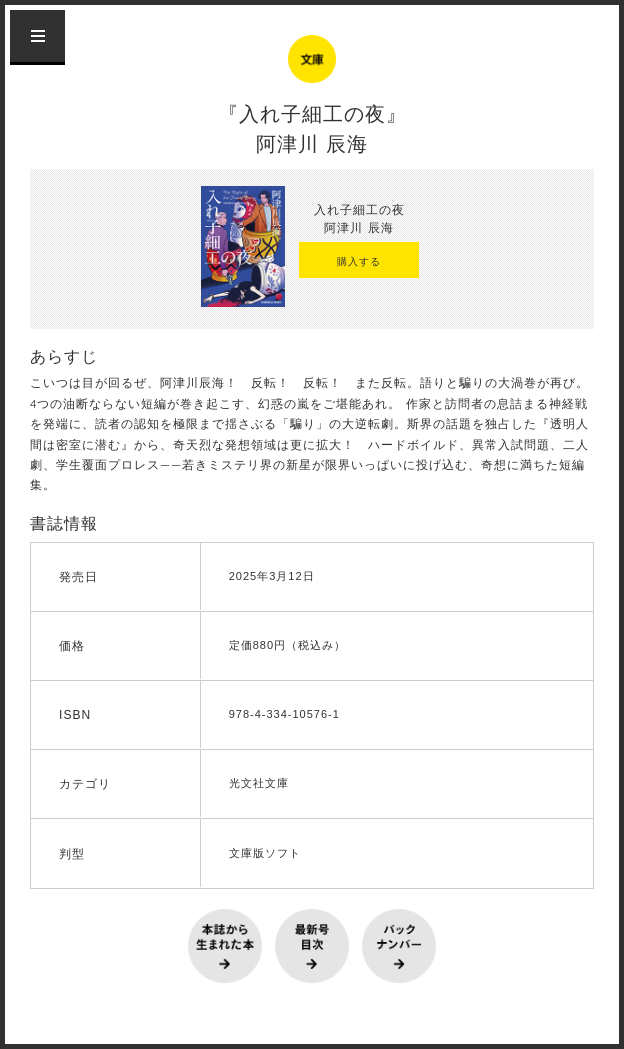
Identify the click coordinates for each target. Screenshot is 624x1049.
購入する (359, 261)
